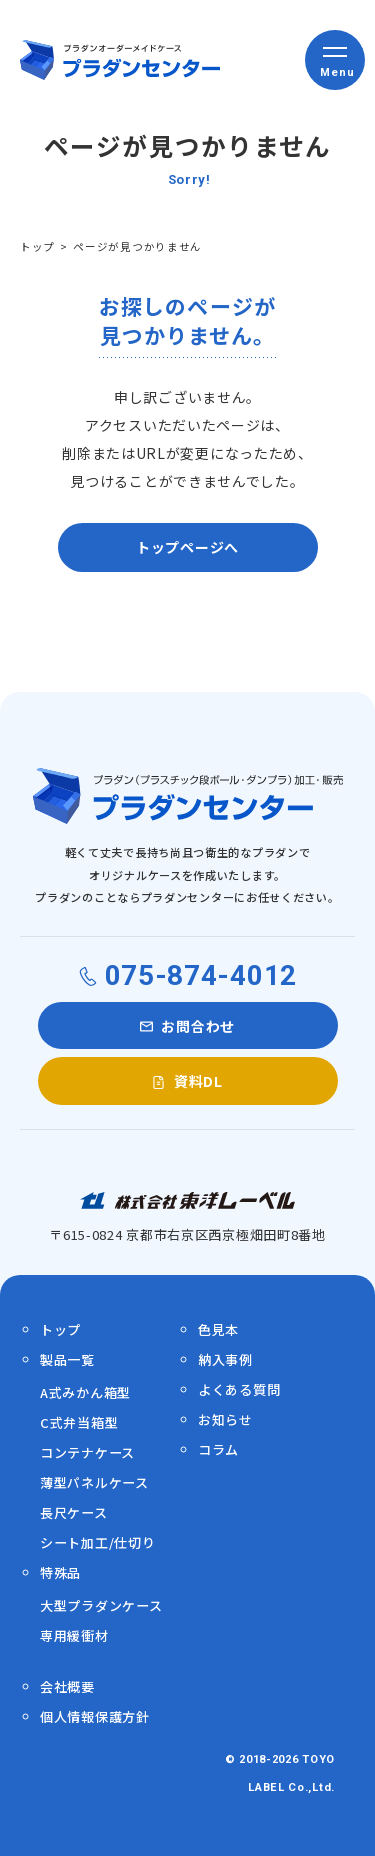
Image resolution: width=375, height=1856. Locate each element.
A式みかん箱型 (85, 1392)
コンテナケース (87, 1452)
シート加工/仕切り (97, 1542)
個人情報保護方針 (95, 1716)
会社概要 (67, 1686)
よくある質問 (239, 1389)
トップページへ (187, 547)
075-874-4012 (201, 975)
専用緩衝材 (74, 1635)
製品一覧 (67, 1359)
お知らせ (225, 1419)
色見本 (218, 1329)
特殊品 (60, 1572)
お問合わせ (198, 1026)
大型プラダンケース (101, 1605)
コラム (218, 1449)
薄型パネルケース (94, 1482)
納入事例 (225, 1359)
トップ (37, 246)
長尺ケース (74, 1512)
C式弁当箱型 (79, 1422)
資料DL (198, 1081)
